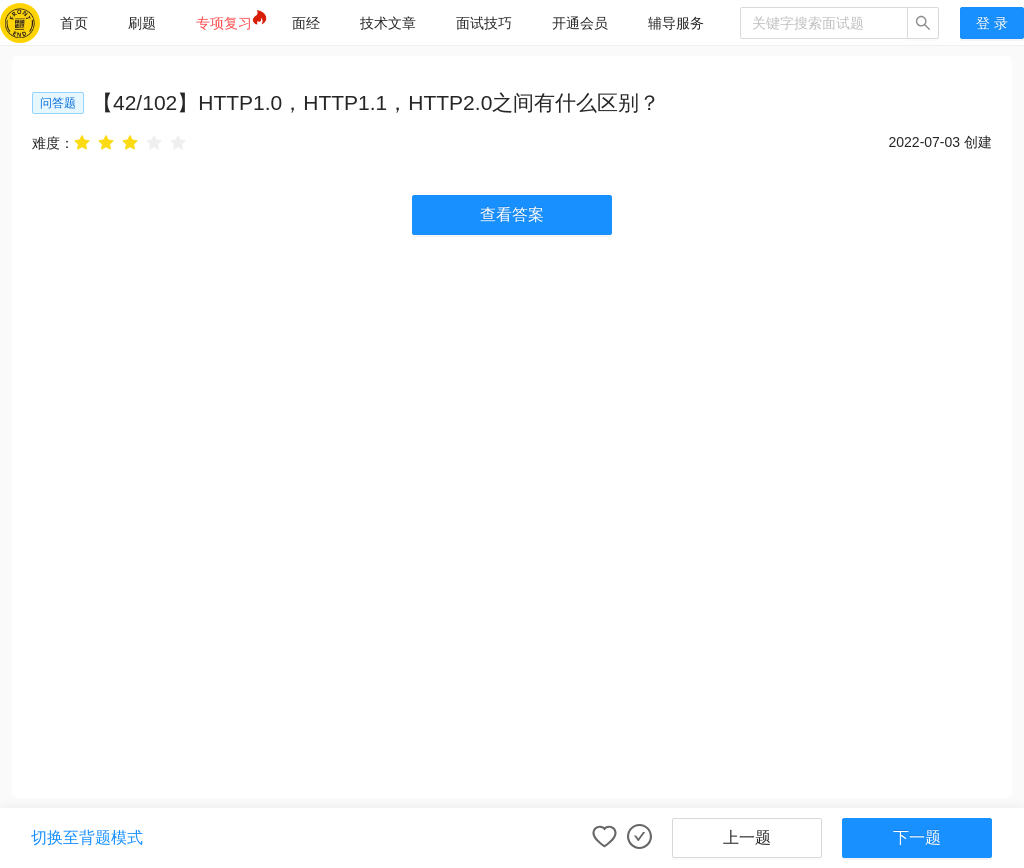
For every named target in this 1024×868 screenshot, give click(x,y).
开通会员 (580, 23)
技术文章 (388, 23)
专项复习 (224, 23)
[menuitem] (74, 23)
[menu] (390, 22)
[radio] (82, 142)
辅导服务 (676, 23)
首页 (74, 23)
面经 (306, 23)
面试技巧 (484, 23)
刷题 (142, 23)
